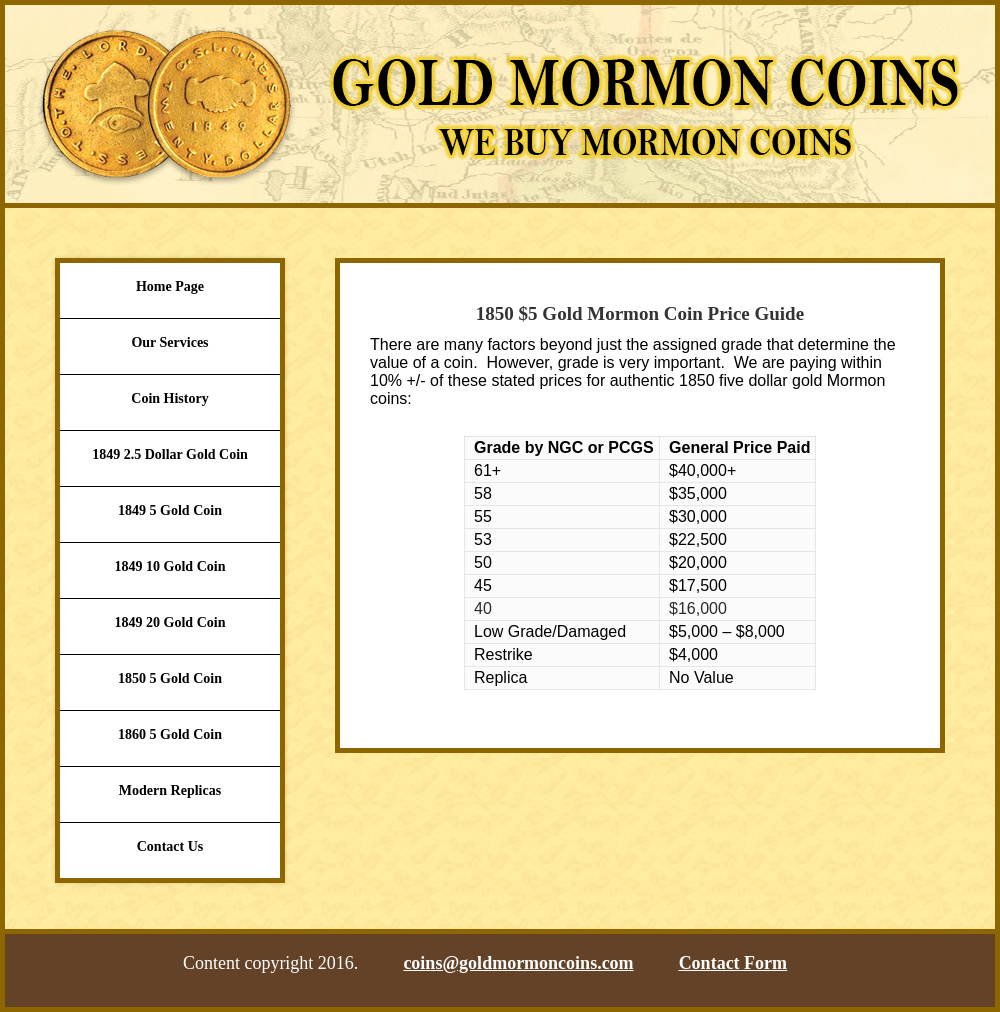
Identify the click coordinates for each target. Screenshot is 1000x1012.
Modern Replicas (170, 790)
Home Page (170, 286)
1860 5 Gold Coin (170, 734)
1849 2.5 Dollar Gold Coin (170, 454)
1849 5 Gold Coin (170, 510)
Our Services (169, 342)
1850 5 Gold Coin (170, 678)
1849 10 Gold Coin (170, 566)
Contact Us (170, 846)
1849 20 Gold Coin (170, 622)
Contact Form (733, 963)
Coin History (169, 398)
